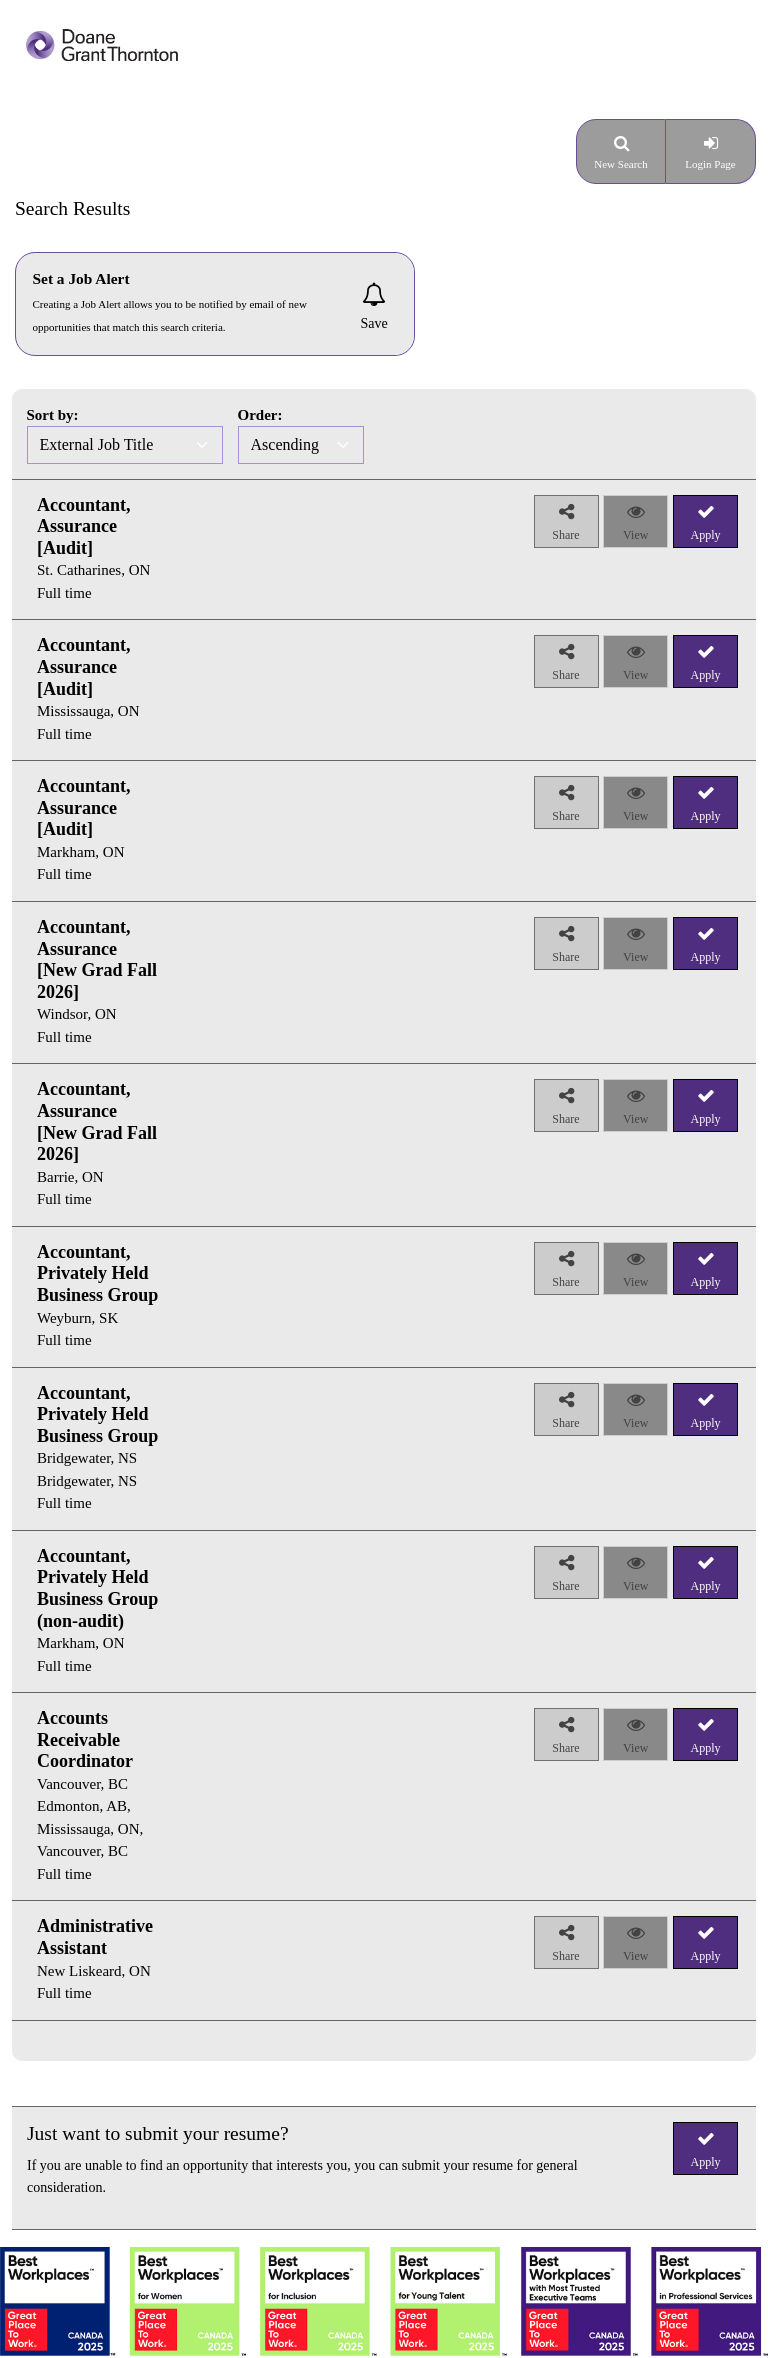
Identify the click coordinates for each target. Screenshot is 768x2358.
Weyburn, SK (77, 1318)
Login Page (710, 164)
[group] (86, 550)
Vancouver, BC (82, 1784)
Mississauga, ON (88, 711)
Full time (64, 593)
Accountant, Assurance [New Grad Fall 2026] (97, 959)
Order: (260, 415)
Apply (706, 535)
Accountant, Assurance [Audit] (84, 526)
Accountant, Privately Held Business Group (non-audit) (97, 1588)
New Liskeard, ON (94, 1971)
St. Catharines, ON (93, 570)
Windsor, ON (77, 1014)
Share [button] (565, 535)
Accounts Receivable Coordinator (85, 1739)
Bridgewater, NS (87, 1458)
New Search (620, 164)
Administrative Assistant (95, 1937)
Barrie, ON (70, 1177)
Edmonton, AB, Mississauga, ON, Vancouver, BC (90, 1828)
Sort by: (53, 415)
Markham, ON (80, 852)
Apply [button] (706, 2162)
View (635, 535)
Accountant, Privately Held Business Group (97, 1273)
